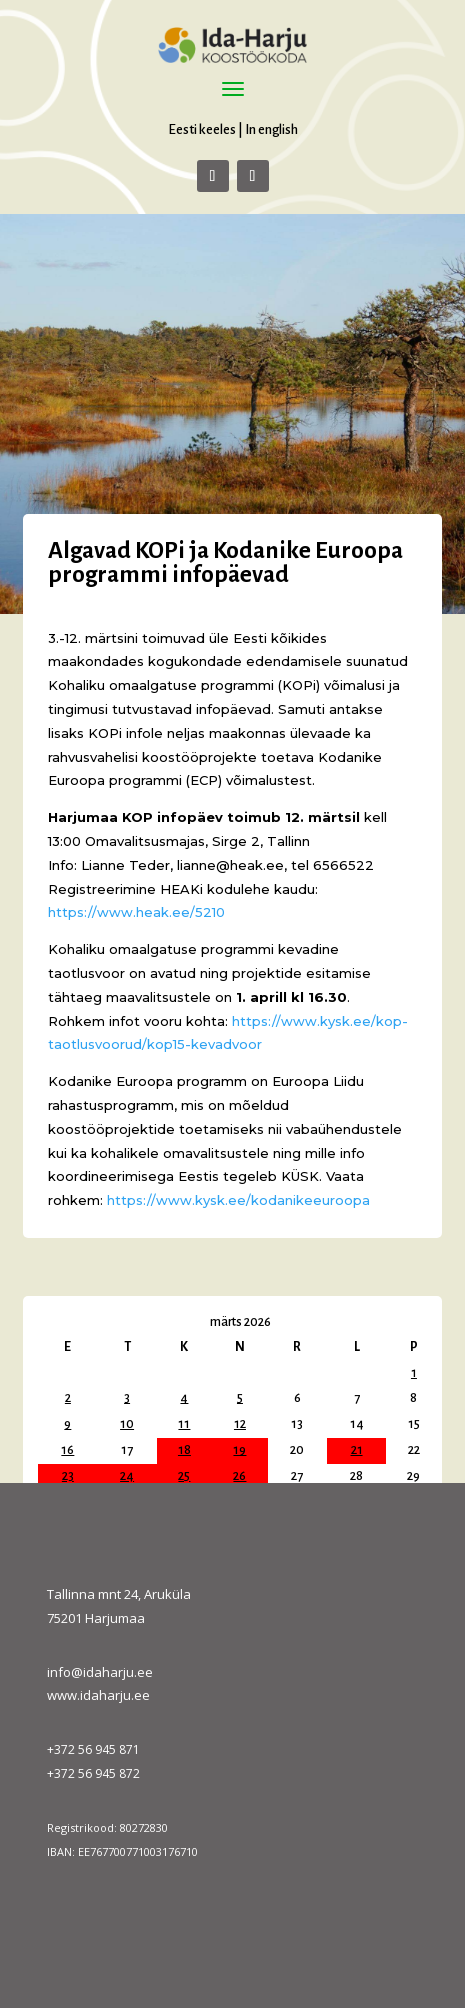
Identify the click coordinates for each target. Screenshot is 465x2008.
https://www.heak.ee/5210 (136, 912)
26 (239, 1476)
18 (184, 1450)
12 (240, 1424)
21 (357, 1450)
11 (184, 1424)
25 (184, 1476)
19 (239, 1450)
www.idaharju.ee (98, 1695)
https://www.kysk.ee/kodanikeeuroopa (238, 1200)
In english (271, 129)
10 (127, 1424)
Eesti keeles (202, 129)
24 (127, 1476)
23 (68, 1476)
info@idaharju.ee (100, 1672)
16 (67, 1450)
